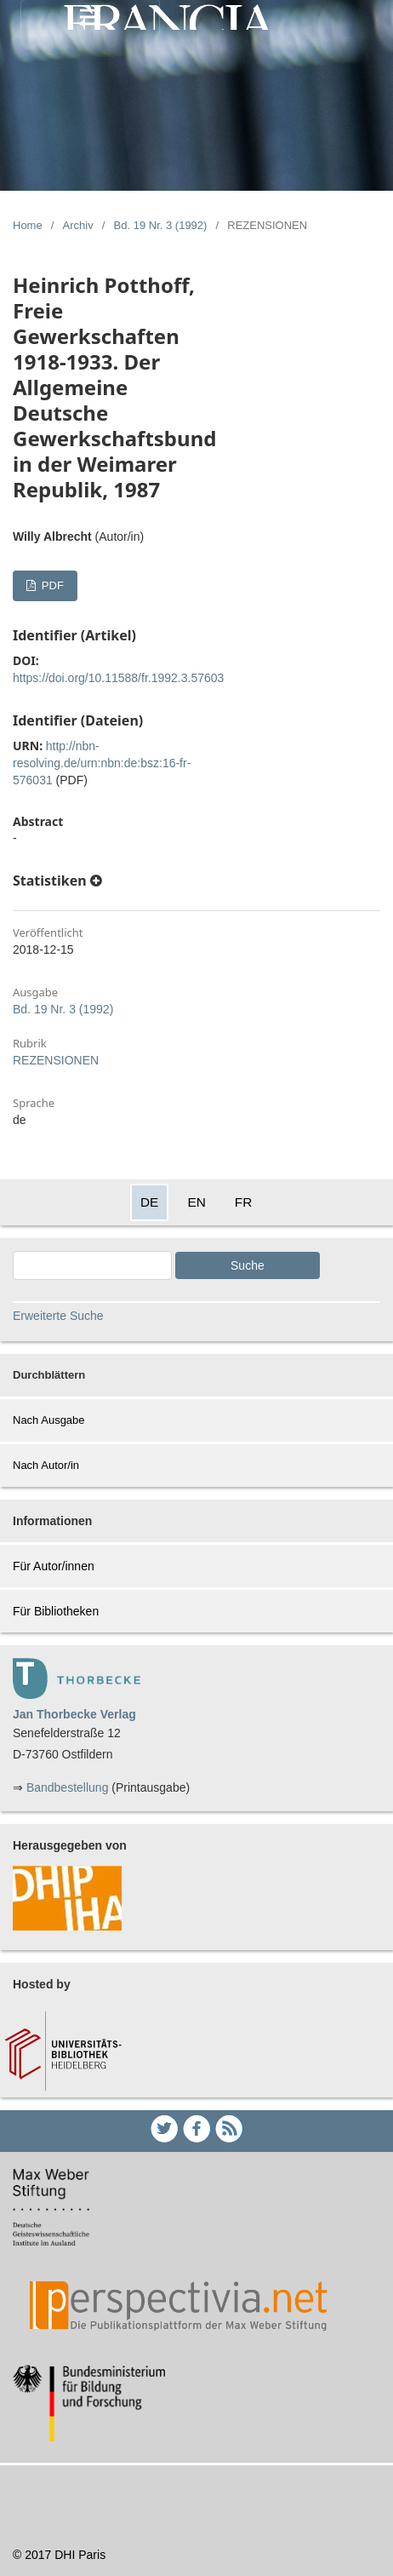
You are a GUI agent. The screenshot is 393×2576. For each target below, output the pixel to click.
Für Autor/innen (53, 1566)
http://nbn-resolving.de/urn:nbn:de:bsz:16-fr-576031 (102, 763)
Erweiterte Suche (58, 1315)
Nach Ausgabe (49, 1420)
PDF (51, 585)
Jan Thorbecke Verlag (74, 1714)
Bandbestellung (67, 1787)
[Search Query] (92, 1265)
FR (244, 1202)
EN (196, 1202)
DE (149, 1202)
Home (28, 225)
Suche (248, 1265)
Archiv (78, 225)
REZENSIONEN (56, 1060)
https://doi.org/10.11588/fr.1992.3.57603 (118, 678)
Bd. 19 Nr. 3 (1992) (161, 225)
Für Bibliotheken (56, 1611)
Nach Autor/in (46, 1465)
